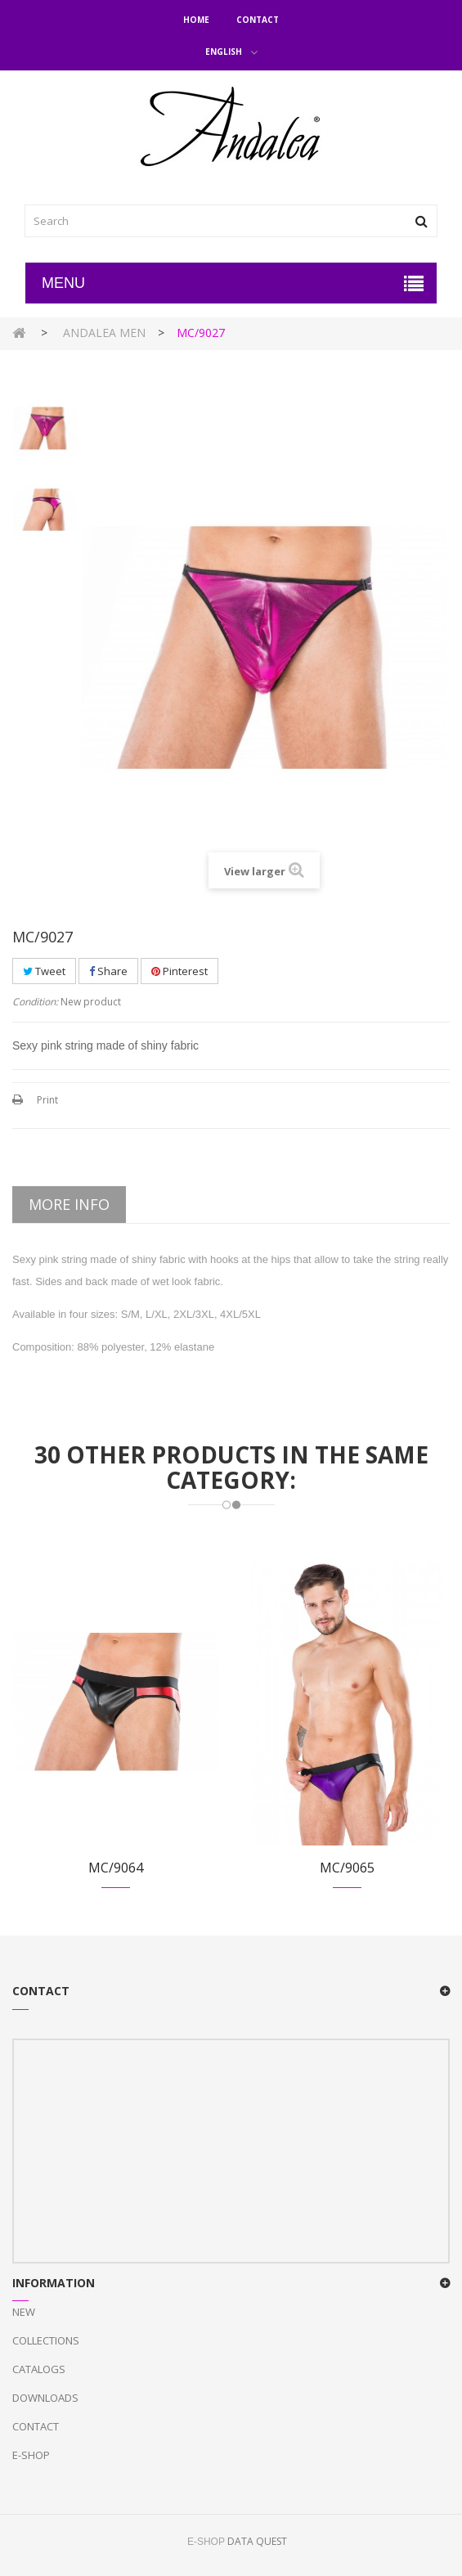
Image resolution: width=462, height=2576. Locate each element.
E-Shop (31, 2455)
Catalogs (38, 2369)
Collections (45, 2340)
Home (196, 19)
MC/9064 (115, 1868)
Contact (257, 19)
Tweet (44, 971)
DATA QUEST (257, 2541)
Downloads (45, 2397)
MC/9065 (347, 1868)
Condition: (35, 1002)
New (23, 2311)
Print (47, 1100)
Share (108, 971)
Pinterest (179, 971)
